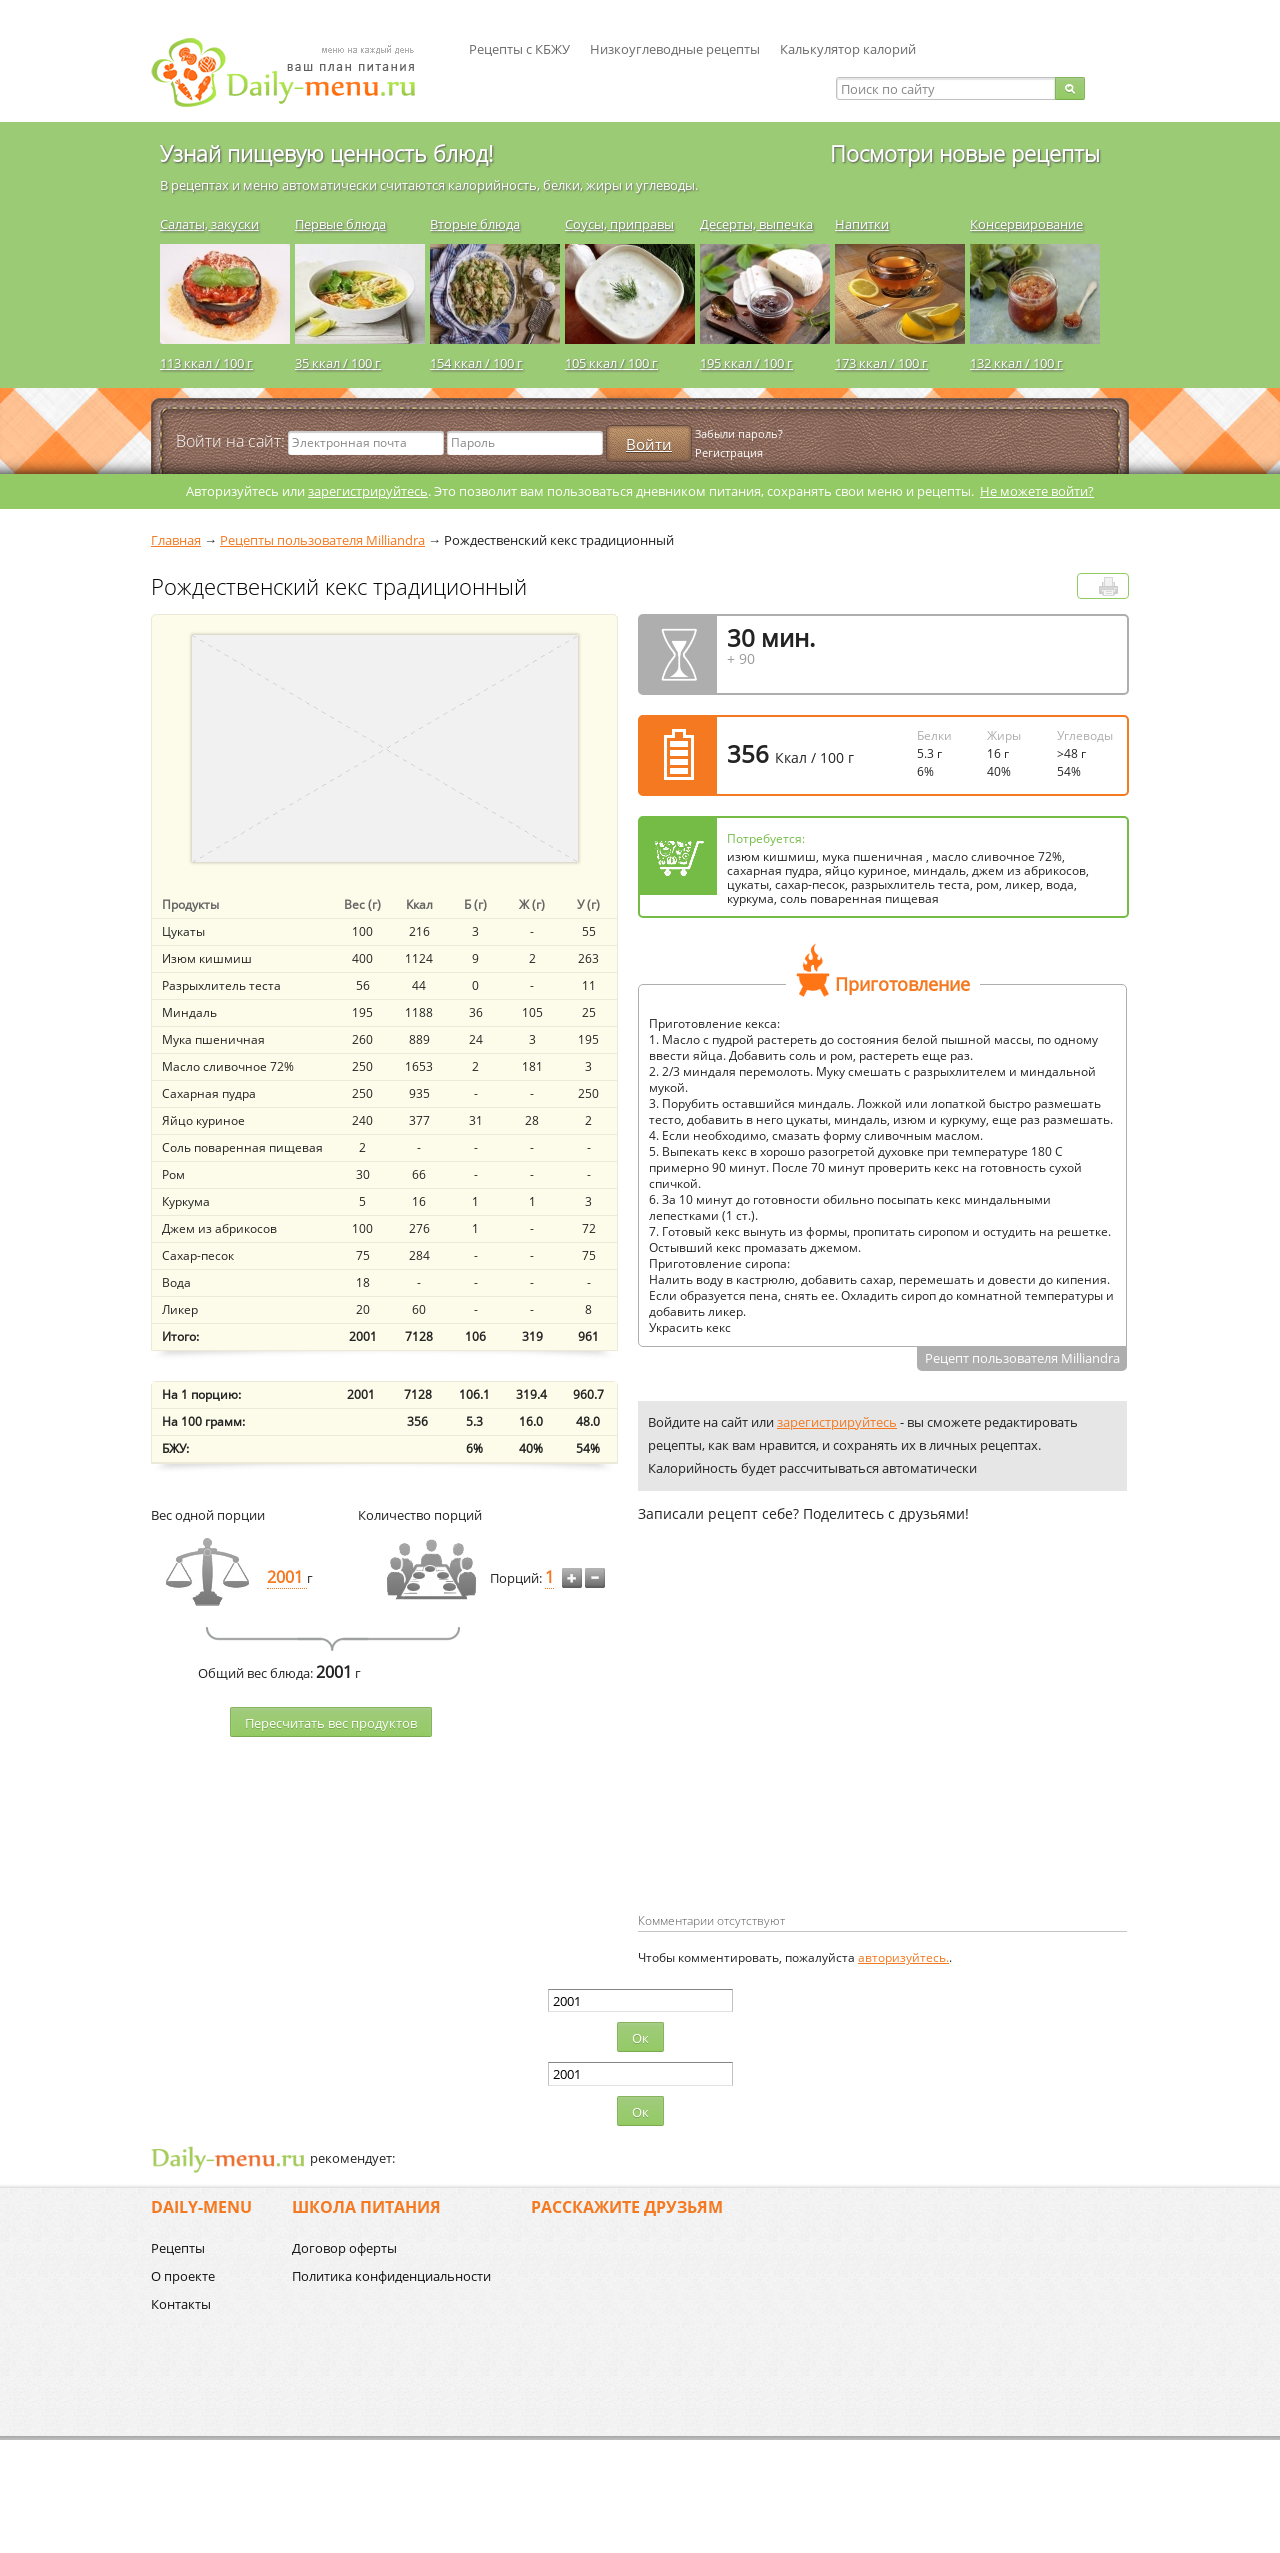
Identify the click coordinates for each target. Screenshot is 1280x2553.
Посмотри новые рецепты (965, 153)
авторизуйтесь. (903, 1957)
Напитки (862, 224)
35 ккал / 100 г (338, 363)
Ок (640, 2038)
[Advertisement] (806, 1750)
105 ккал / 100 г (611, 363)
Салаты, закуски (209, 224)
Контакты (181, 2304)
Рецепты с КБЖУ (519, 49)
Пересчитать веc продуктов (331, 1723)
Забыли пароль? (739, 433)
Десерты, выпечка (756, 224)
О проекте (183, 2276)
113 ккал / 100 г (206, 363)
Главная (176, 540)
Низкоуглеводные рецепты (675, 49)
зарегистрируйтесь (368, 491)
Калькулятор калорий (848, 49)
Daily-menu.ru (296, 72)
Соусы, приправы (619, 224)
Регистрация (729, 452)
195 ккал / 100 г (746, 363)
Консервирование (1026, 224)
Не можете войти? (1037, 491)
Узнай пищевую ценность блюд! (326, 153)
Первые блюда (340, 224)
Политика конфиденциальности (391, 2276)
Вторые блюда (475, 224)
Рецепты (178, 2248)
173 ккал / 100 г (881, 363)
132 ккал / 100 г (1016, 363)
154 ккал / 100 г (476, 363)
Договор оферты (344, 2248)
